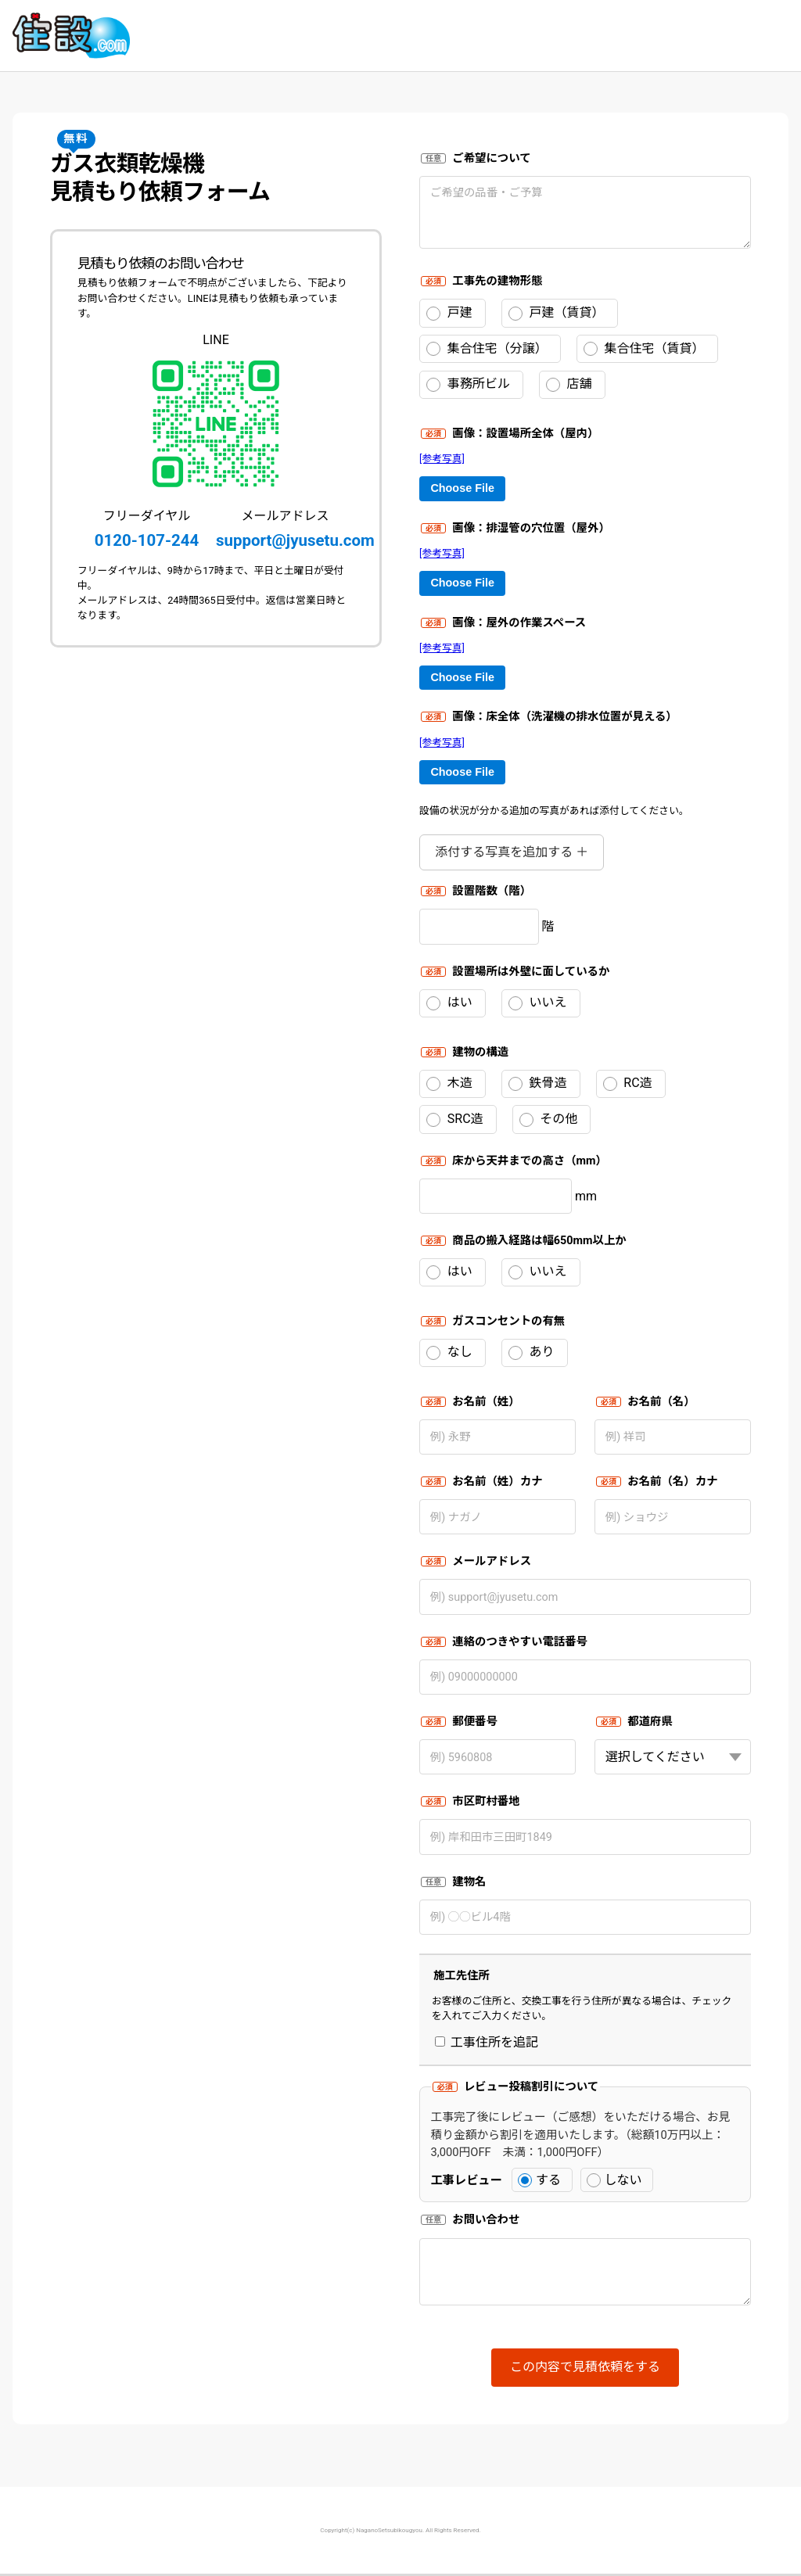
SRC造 (454, 1119)
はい (449, 1002)
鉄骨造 (537, 1083)
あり (531, 1352)
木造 (449, 1083)
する (539, 2179)
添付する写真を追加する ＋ (511, 852)
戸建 (449, 313)
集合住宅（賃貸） (644, 349)
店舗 (569, 384)
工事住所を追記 (486, 2042)
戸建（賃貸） (556, 313)
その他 (548, 1119)
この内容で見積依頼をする (585, 2366)
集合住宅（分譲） (487, 349)
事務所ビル (468, 384)
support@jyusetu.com (295, 540)
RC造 (627, 1083)
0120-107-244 (147, 540)
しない (614, 2179)
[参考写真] (442, 459)
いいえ (537, 1002)
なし (449, 1352)
